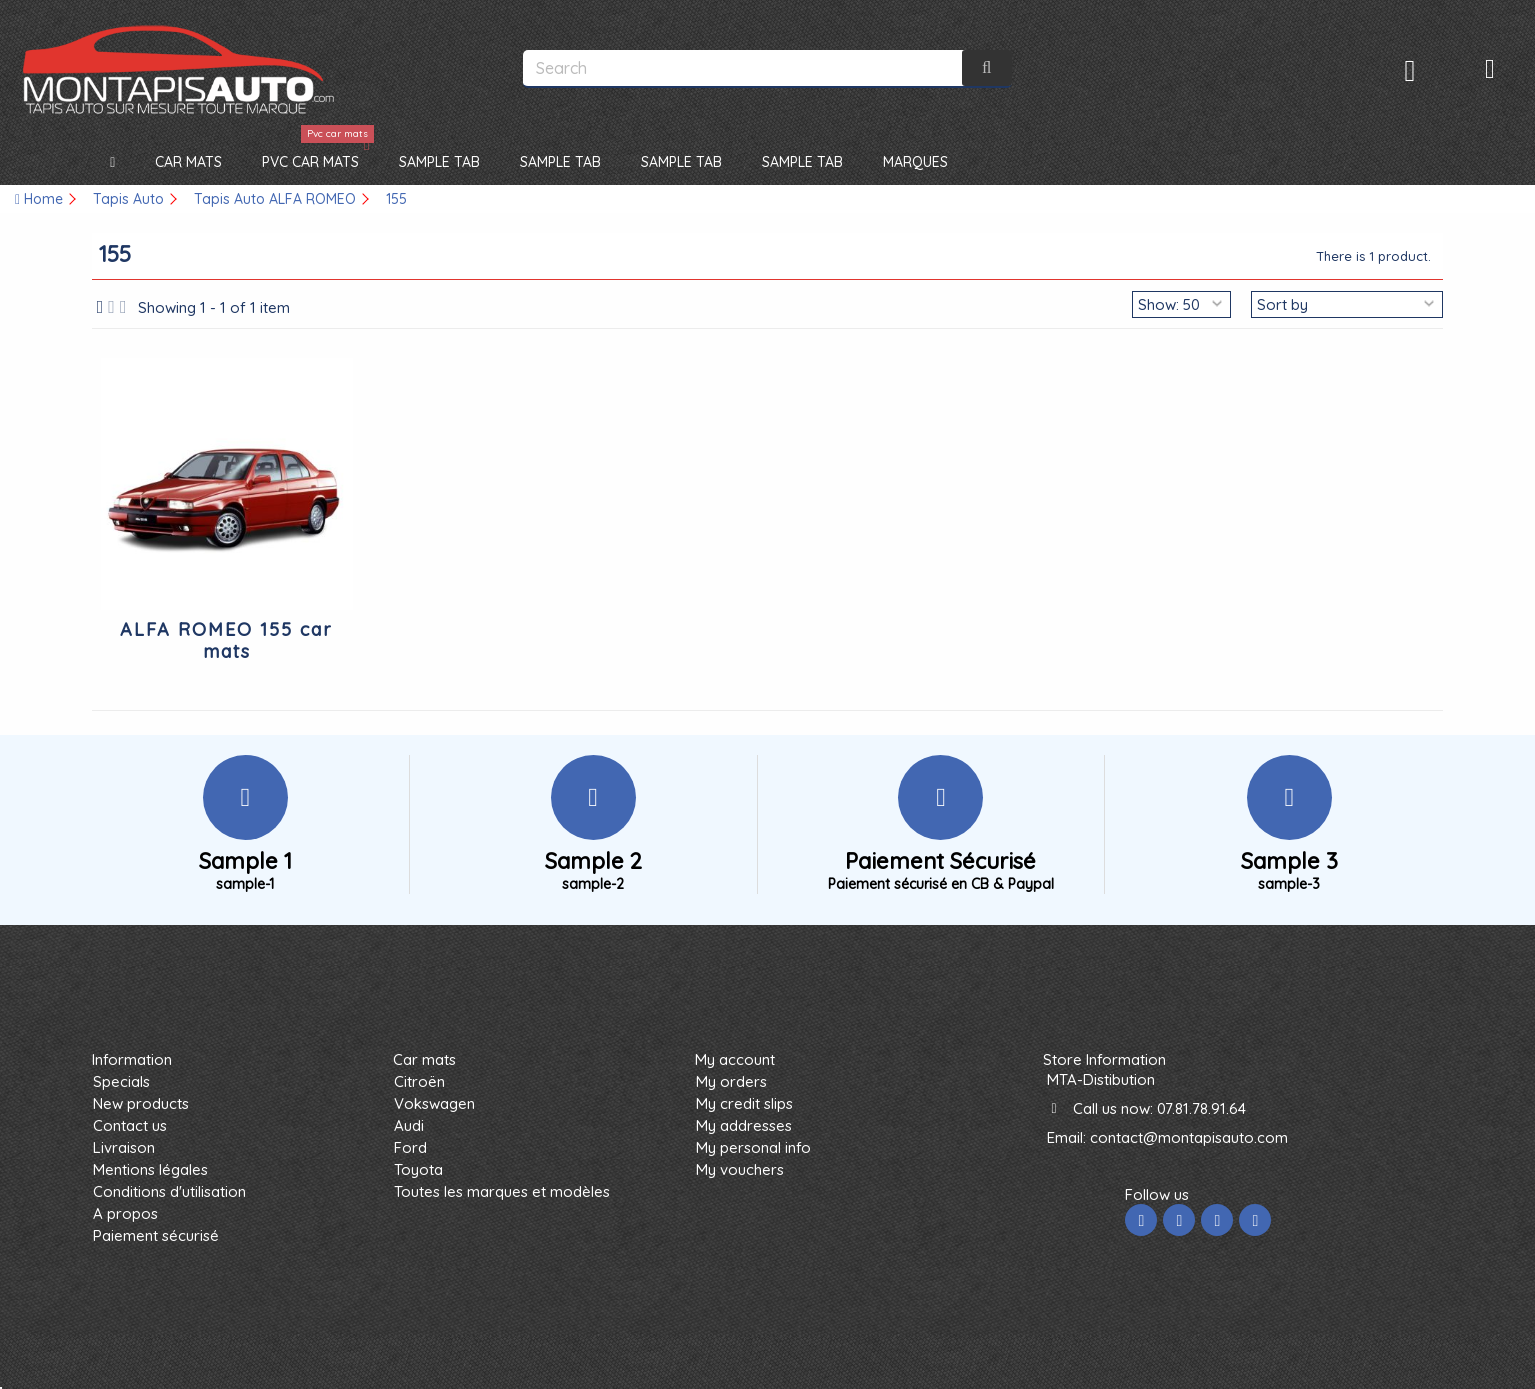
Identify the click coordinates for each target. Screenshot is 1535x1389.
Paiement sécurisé (156, 1235)
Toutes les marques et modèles (502, 1191)
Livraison (124, 1147)
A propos (125, 1213)
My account (735, 1059)
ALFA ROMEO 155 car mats (226, 640)
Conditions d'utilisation (169, 1191)
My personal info (753, 1147)
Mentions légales (150, 1169)
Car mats (424, 1059)
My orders (731, 1081)
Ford (410, 1147)
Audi (409, 1125)
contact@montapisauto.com (1189, 1137)
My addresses (744, 1125)
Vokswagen (434, 1103)
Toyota (418, 1169)
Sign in (1410, 70)
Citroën (419, 1081)
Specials (121, 1081)
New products (141, 1103)
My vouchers (740, 1169)
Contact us (130, 1125)
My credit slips (744, 1103)
